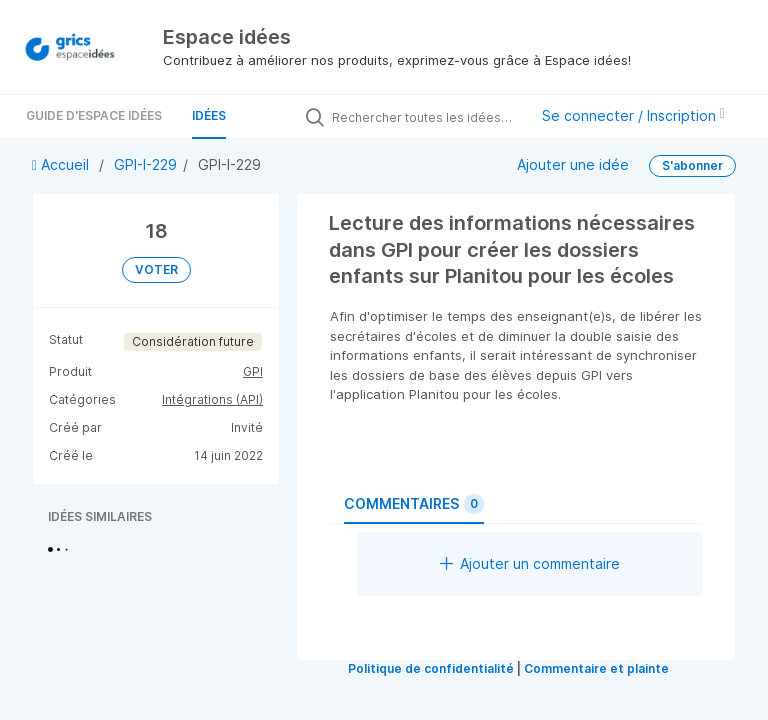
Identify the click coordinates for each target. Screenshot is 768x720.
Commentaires (414, 504)
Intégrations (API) (212, 399)
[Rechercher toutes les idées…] (425, 117)
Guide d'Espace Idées (94, 115)
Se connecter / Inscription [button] (633, 115)
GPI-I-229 (145, 164)
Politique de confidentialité (431, 668)
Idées (209, 115)
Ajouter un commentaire (530, 563)
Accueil (62, 164)
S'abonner (692, 165)
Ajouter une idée (573, 164)
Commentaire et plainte (596, 668)
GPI (253, 371)
